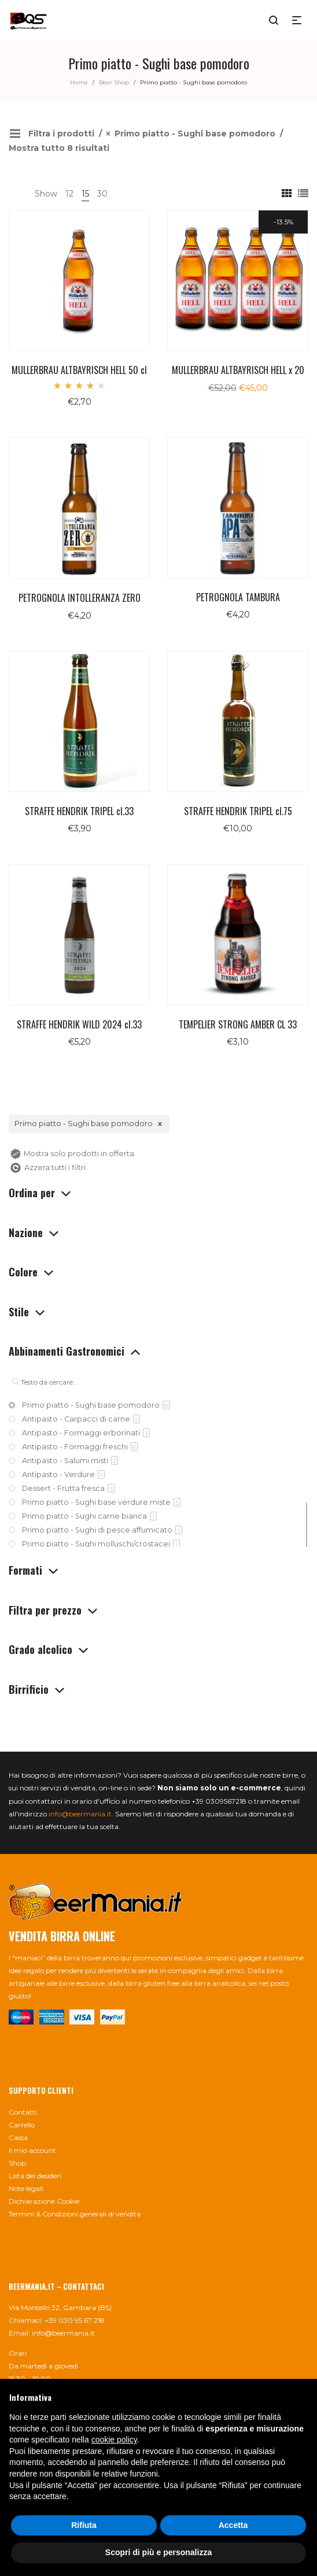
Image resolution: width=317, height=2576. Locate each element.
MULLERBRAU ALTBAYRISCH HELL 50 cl (79, 370)
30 (102, 193)
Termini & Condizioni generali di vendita (75, 2213)
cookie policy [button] (114, 2439)
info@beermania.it (80, 1813)
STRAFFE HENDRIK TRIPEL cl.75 (238, 811)
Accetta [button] (233, 2525)
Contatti (23, 2112)
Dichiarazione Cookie (44, 2201)
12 (69, 193)
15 (85, 193)
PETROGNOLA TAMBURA (238, 597)
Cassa (18, 2137)
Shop (17, 2163)
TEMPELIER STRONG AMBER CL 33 (238, 1024)
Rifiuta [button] (84, 2525)
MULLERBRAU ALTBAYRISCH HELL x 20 (238, 370)
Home (79, 82)
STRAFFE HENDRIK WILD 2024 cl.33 (79, 1024)
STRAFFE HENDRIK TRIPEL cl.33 (79, 811)
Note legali (26, 2188)
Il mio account (32, 2150)
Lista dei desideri (35, 2175)
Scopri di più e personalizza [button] (158, 2552)
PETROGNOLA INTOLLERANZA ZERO (80, 598)
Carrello (22, 2124)
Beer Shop (114, 82)
